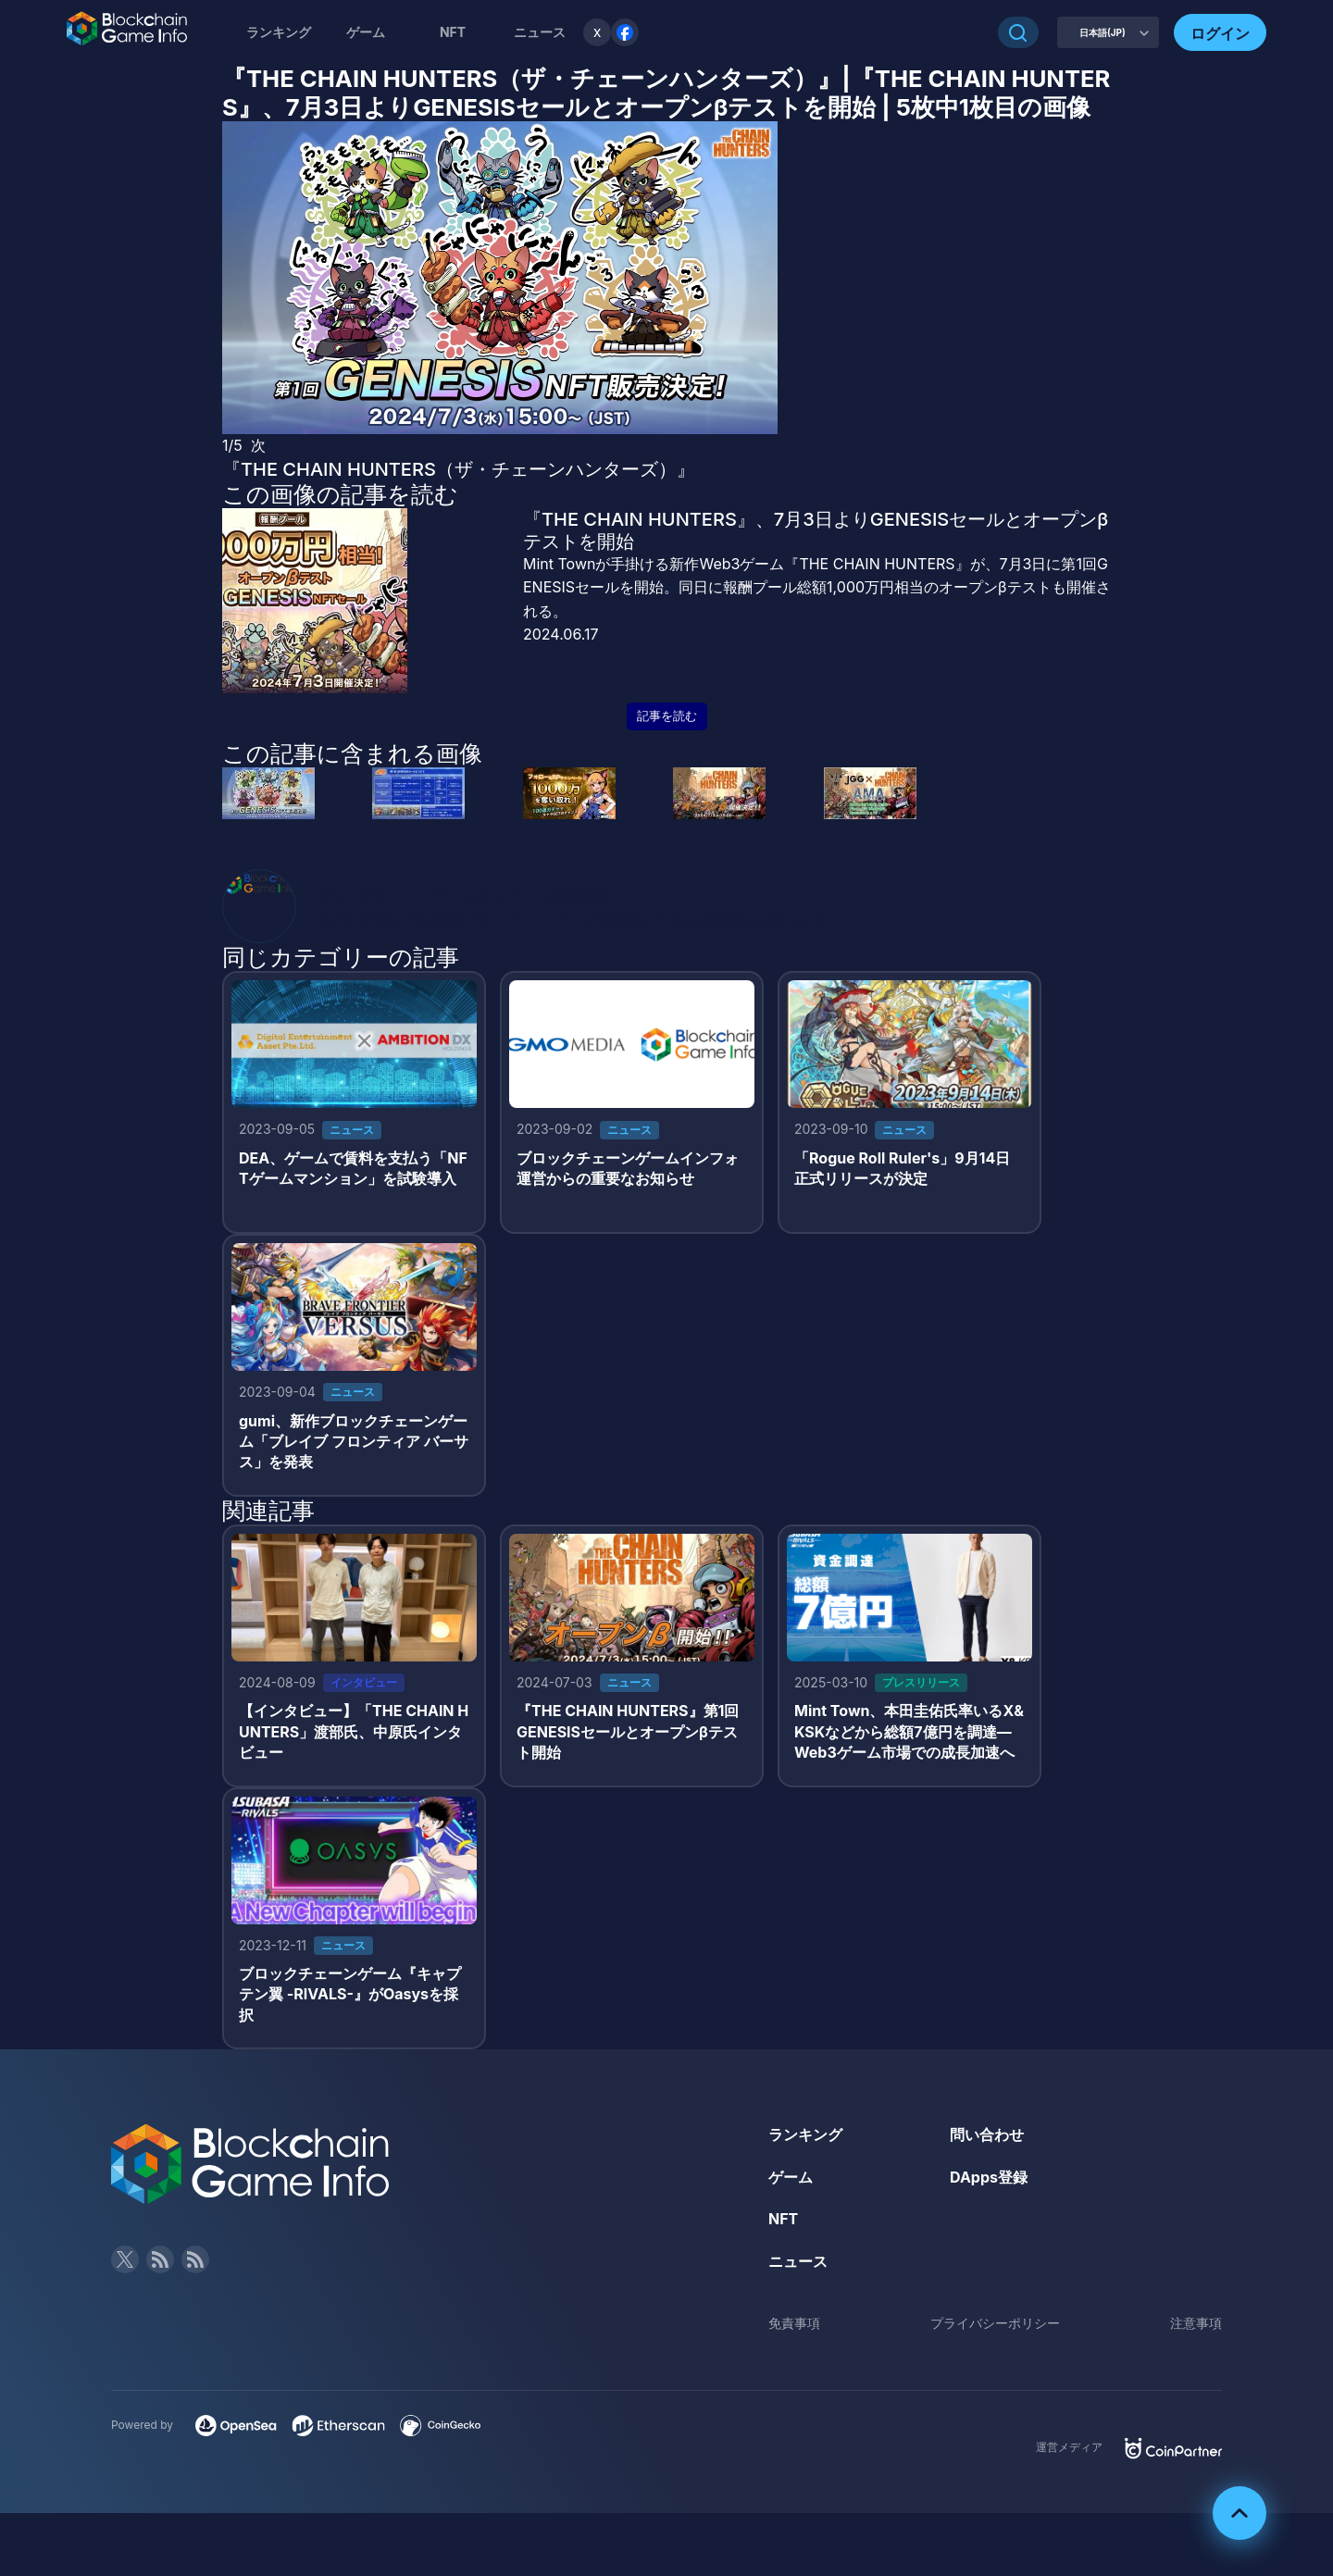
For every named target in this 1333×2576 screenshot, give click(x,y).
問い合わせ (987, 2134)
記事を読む (667, 716)
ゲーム (365, 32)
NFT (453, 32)
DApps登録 (989, 2177)
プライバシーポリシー (995, 2323)
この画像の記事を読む (340, 494)
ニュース (798, 2261)
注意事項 (1196, 2323)
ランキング (278, 32)
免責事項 (794, 2323)
